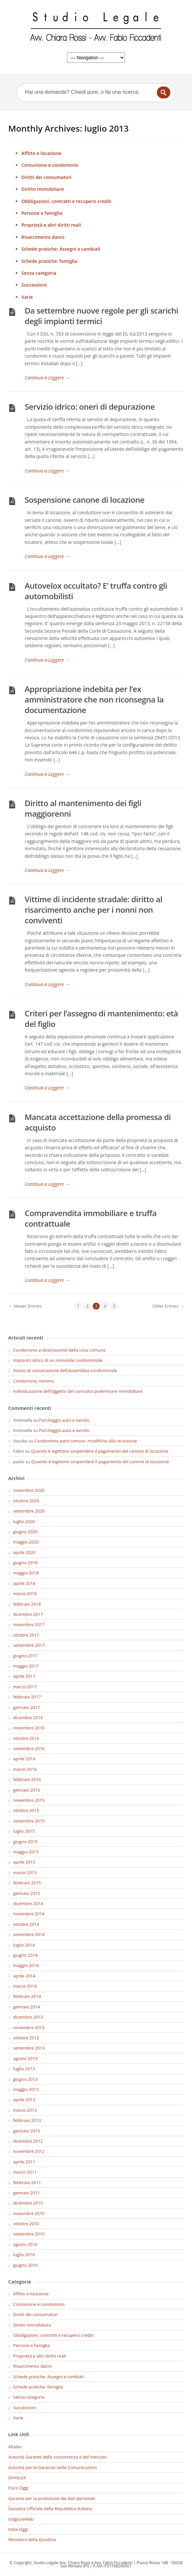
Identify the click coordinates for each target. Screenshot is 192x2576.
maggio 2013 (26, 2089)
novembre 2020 (28, 1490)
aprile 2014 (24, 1976)
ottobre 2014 (26, 1924)
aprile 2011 (24, 2162)
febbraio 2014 (27, 1996)
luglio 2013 (24, 2069)
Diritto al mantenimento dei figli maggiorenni (83, 808)
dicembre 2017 (28, 1614)
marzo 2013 (25, 2110)
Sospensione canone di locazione (84, 499)
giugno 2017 (25, 1656)
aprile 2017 (24, 1676)
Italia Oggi (18, 2529)
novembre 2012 (28, 2151)
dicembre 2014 (28, 1903)
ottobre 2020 (26, 1501)
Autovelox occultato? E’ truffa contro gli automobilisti (96, 590)
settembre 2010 (29, 2234)
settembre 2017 (29, 1645)
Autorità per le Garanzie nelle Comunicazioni (52, 2467)
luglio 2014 (24, 1945)
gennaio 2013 (26, 2131)
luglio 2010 (24, 2254)
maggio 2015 (26, 1852)
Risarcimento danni (42, 237)
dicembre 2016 (28, 1718)
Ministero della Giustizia (32, 2539)
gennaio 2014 (26, 2007)
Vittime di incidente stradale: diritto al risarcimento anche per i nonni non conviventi (93, 910)
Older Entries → (168, 1306)
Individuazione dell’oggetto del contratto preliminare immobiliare (77, 1391)
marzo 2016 (25, 1769)
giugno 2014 (25, 1955)
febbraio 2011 (27, 2182)
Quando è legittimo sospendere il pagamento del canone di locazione (99, 1451)
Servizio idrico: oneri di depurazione (90, 406)
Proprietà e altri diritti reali (51, 225)
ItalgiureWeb (21, 2519)
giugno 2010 (25, 2265)
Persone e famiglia (41, 213)
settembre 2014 (29, 1934)
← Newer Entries (24, 1306)
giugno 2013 (25, 2079)
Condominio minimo (33, 1381)
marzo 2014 (25, 1986)
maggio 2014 (26, 1965)
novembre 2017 (28, 1624)
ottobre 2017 (26, 1635)
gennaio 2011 (26, 2193)
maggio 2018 (26, 1573)
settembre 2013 (29, 2048)
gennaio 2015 (26, 1893)
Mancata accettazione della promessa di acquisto (98, 1122)
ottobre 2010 (26, 2224)
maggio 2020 (26, 1542)
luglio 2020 (24, 1521)
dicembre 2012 (28, 2141)
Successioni (34, 285)
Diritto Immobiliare (42, 189)
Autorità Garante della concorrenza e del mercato (57, 2457)
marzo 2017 (25, 1687)
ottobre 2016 (26, 1738)
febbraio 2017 (27, 1697)
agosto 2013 (25, 2058)
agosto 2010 (25, 2244)
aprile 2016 (24, 1759)
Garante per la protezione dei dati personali (51, 2498)
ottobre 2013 (26, 2038)
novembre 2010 (28, 2213)
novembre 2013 (28, 2027)
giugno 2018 (25, 1563)
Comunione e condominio (50, 165)
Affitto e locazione (41, 153)
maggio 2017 (26, 1666)
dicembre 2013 (28, 2017)
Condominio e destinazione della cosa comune (59, 1350)
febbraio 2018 (27, 1604)
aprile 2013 (24, 2100)
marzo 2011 (25, 2172)
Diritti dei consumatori (46, 177)
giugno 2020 (25, 1532)
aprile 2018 (24, 1583)
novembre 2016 (28, 1728)
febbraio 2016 (27, 1779)
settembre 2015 (29, 1821)
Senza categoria (38, 273)
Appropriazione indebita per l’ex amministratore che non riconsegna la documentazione (94, 699)
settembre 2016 (29, 1748)
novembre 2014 (28, 1914)
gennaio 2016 (26, 1790)
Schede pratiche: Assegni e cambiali (60, 249)
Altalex (15, 2447)
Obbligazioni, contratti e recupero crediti (66, 201)
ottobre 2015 (26, 1810)
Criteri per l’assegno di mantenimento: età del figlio (101, 1018)
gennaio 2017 (26, 1707)
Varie (27, 297)
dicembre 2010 (28, 2203)
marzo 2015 (25, 1872)
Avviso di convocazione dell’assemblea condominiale (65, 1370)
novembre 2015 (28, 1800)
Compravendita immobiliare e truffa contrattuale (90, 1218)
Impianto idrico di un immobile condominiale (58, 1360)
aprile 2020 (24, 1552)
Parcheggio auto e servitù (64, 1420)
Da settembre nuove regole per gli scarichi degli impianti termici (101, 315)
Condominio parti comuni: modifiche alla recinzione (86, 1441)
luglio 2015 (24, 1831)
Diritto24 (17, 2478)
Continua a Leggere (47, 377)
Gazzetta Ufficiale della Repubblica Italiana (50, 2509)
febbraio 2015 (27, 1883)
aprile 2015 (24, 1862)
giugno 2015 (25, 1842)
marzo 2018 (25, 1593)
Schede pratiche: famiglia (49, 261)
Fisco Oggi (18, 2488)
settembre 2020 (29, 1511)
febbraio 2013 (27, 2120)
